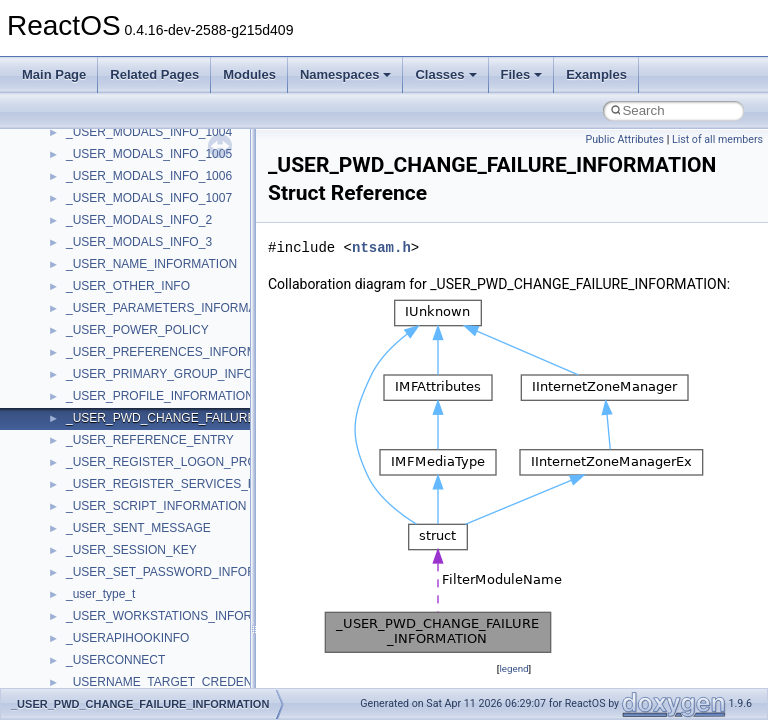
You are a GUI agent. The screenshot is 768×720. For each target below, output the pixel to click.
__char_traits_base (117, 424)
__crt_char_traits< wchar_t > (142, 644)
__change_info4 (108, 402)
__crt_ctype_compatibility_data (148, 666)
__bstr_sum (97, 226)
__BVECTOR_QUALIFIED (136, 314)
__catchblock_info (114, 358)
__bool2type (98, 160)
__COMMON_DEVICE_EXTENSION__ (171, 512)
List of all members (717, 139)
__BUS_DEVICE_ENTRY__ (141, 270)
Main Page (54, 74)
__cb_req (91, 380)
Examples (596, 74)
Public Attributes (624, 139)
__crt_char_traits (110, 600)
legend (513, 668)
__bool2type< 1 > (112, 204)
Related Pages (154, 74)
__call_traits (98, 336)
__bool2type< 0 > (112, 182)
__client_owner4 (109, 468)
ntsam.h (381, 247)
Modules (249, 74)
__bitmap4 (94, 138)
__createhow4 (103, 556)
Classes (445, 74)
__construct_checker (121, 534)
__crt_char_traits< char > (132, 622)
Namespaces (346, 74)
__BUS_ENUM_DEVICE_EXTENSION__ (176, 292)
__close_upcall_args (120, 490)
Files (522, 74)
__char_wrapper (109, 446)
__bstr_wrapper (107, 248)
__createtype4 (104, 578)
